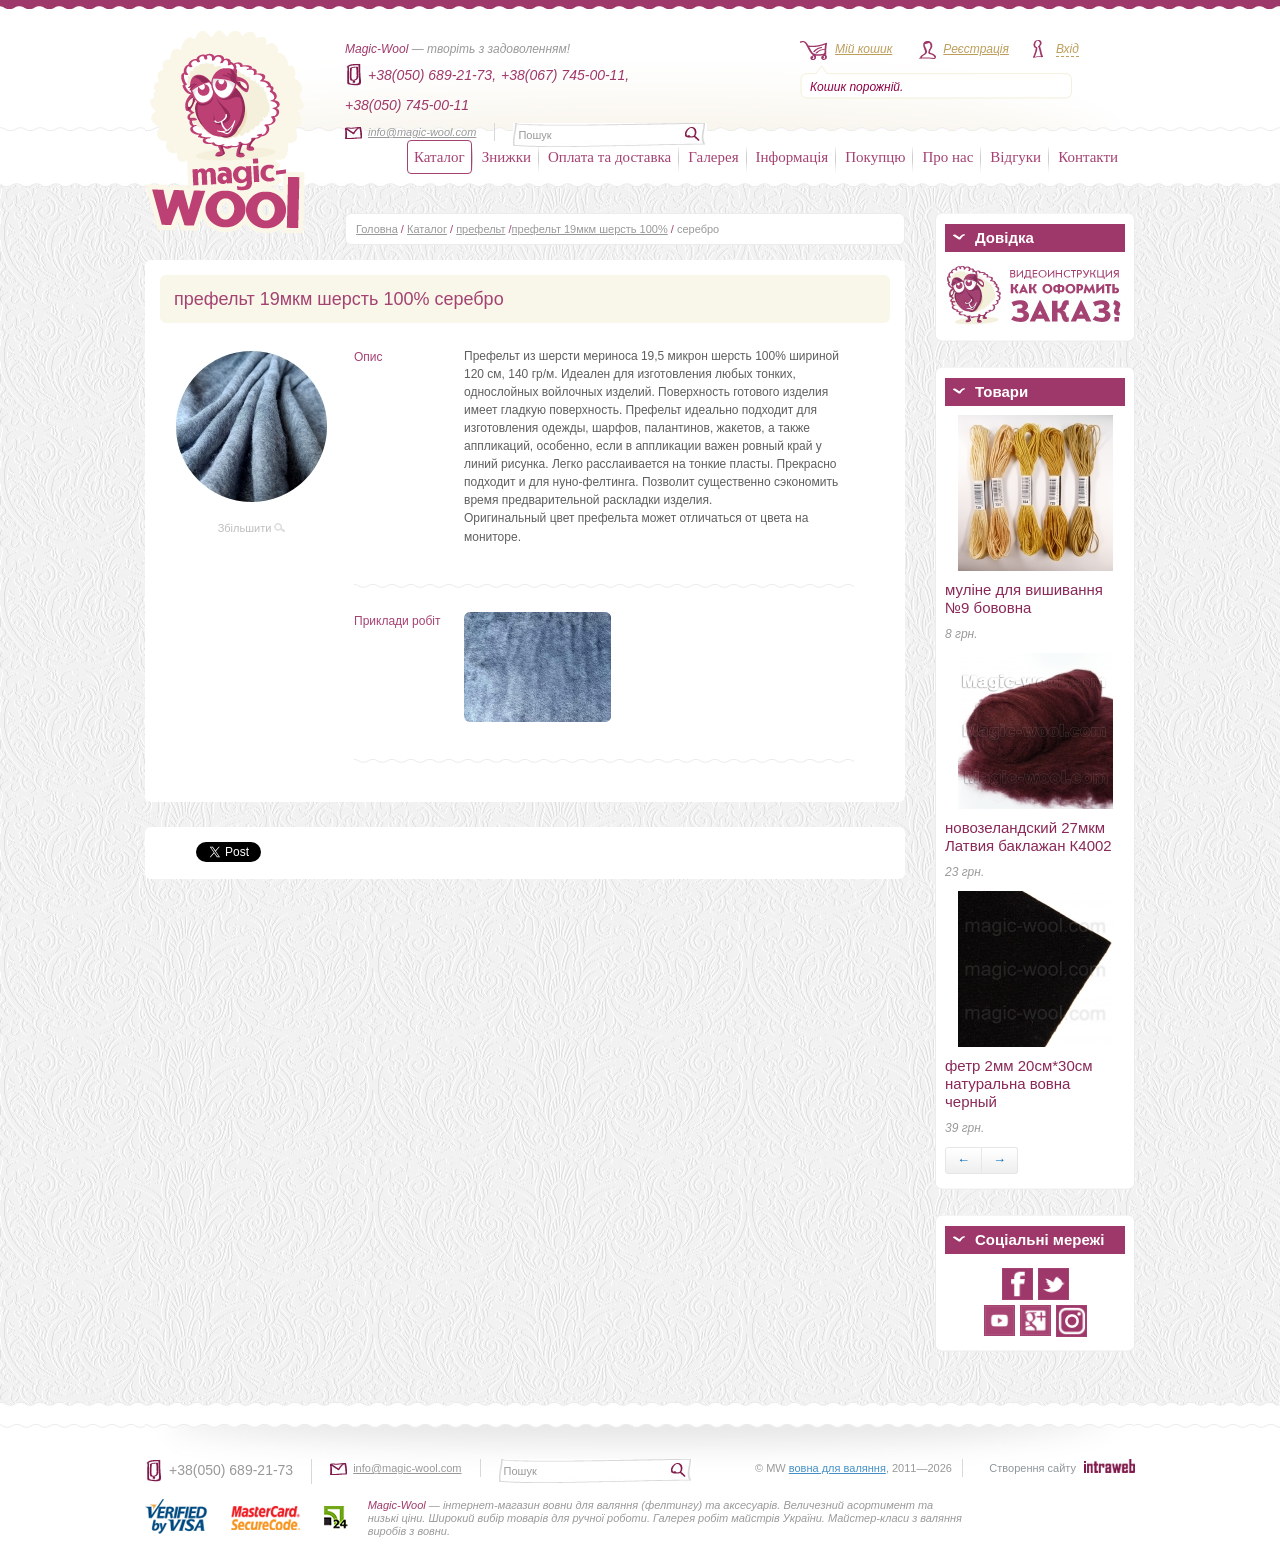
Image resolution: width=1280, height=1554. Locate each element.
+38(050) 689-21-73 (231, 1470)
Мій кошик (863, 49)
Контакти (1088, 157)
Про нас (947, 157)
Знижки (506, 157)
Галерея (713, 157)
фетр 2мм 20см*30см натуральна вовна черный (1019, 1083)
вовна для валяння (837, 1468)
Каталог (439, 157)
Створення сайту (1032, 1468)
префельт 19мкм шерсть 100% (590, 229)
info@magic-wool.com (422, 132)
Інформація (792, 157)
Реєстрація (976, 49)
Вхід (1067, 49)
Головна (377, 229)
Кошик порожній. (856, 87)
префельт (480, 229)
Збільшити (252, 528)
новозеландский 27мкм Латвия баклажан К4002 (1028, 836)
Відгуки (1015, 157)
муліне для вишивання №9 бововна (1024, 598)
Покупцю (875, 157)
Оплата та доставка (609, 157)
